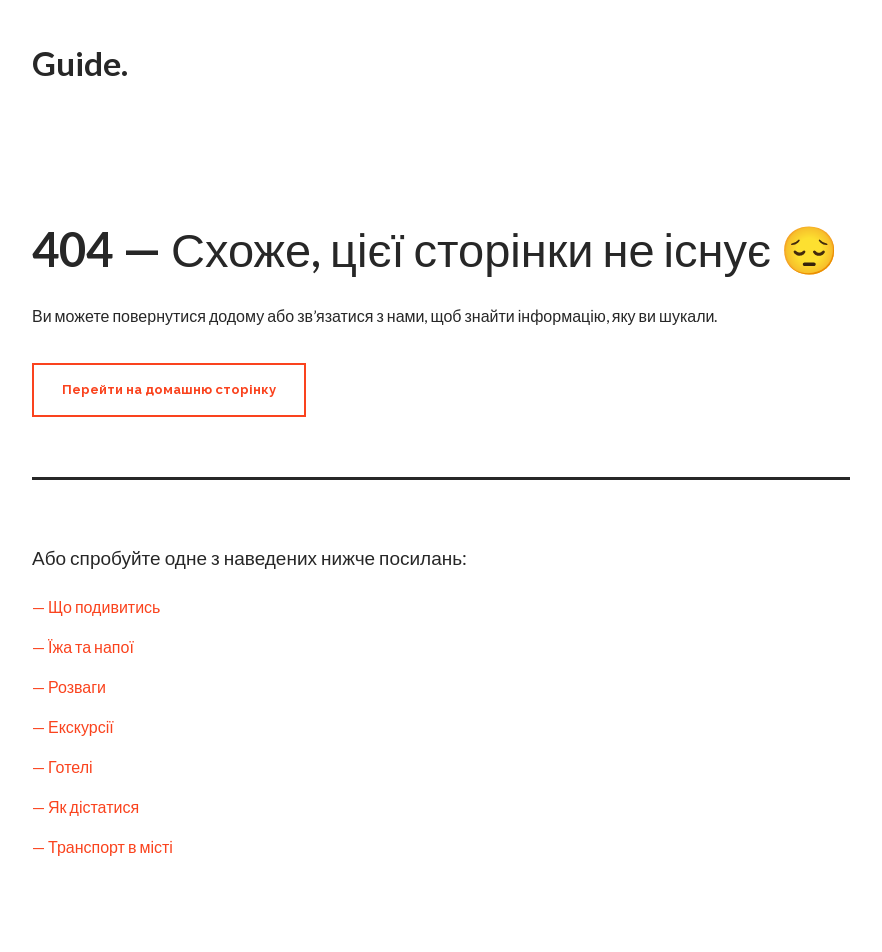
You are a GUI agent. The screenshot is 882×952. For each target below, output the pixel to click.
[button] (169, 390)
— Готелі (62, 766)
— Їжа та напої (83, 646)
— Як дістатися (85, 806)
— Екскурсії (73, 726)
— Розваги (69, 686)
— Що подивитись (96, 606)
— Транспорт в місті (102, 846)
